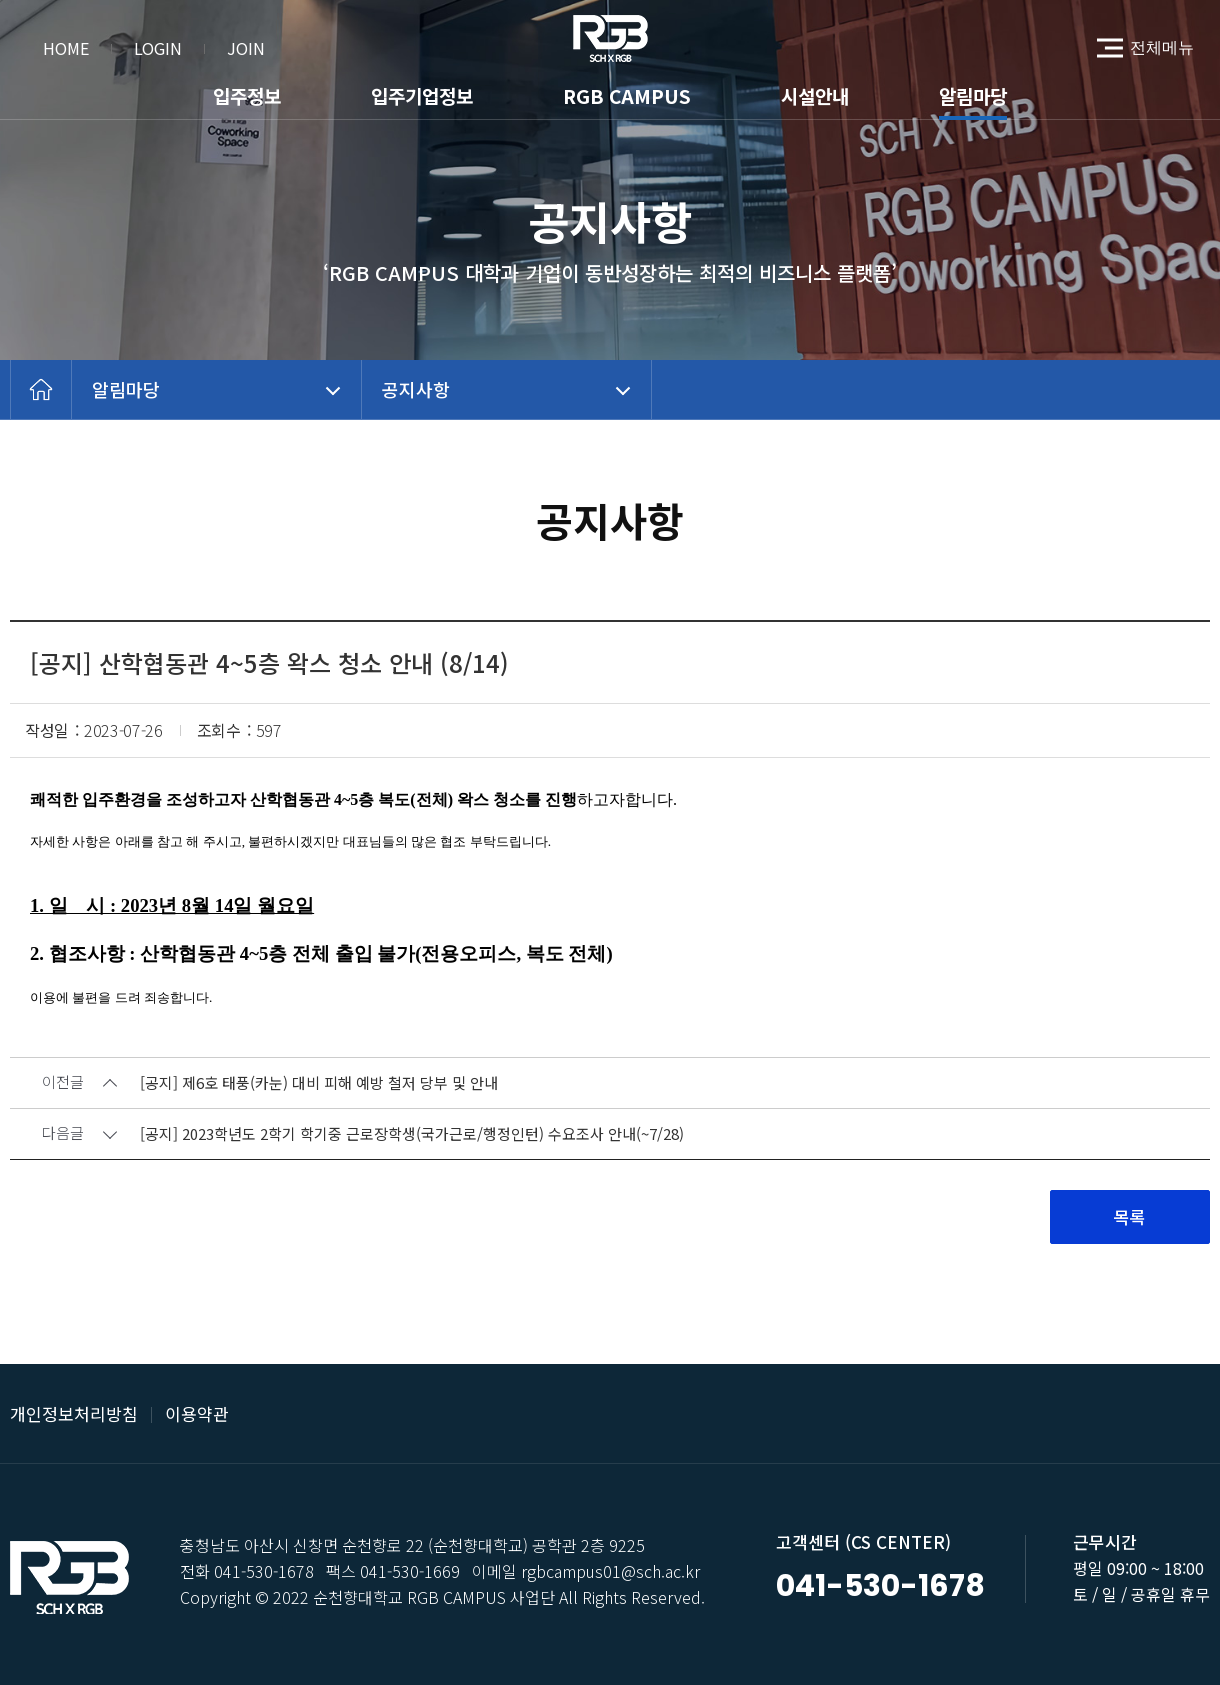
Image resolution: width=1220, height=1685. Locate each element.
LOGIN (158, 48)
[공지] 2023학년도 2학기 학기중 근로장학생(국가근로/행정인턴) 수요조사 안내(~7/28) (412, 1134)
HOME (66, 48)
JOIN (246, 48)
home (41, 389)
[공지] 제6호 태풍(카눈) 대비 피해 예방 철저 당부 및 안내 (319, 1083)
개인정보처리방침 (74, 1413)
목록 (1130, 1216)
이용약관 (197, 1413)
